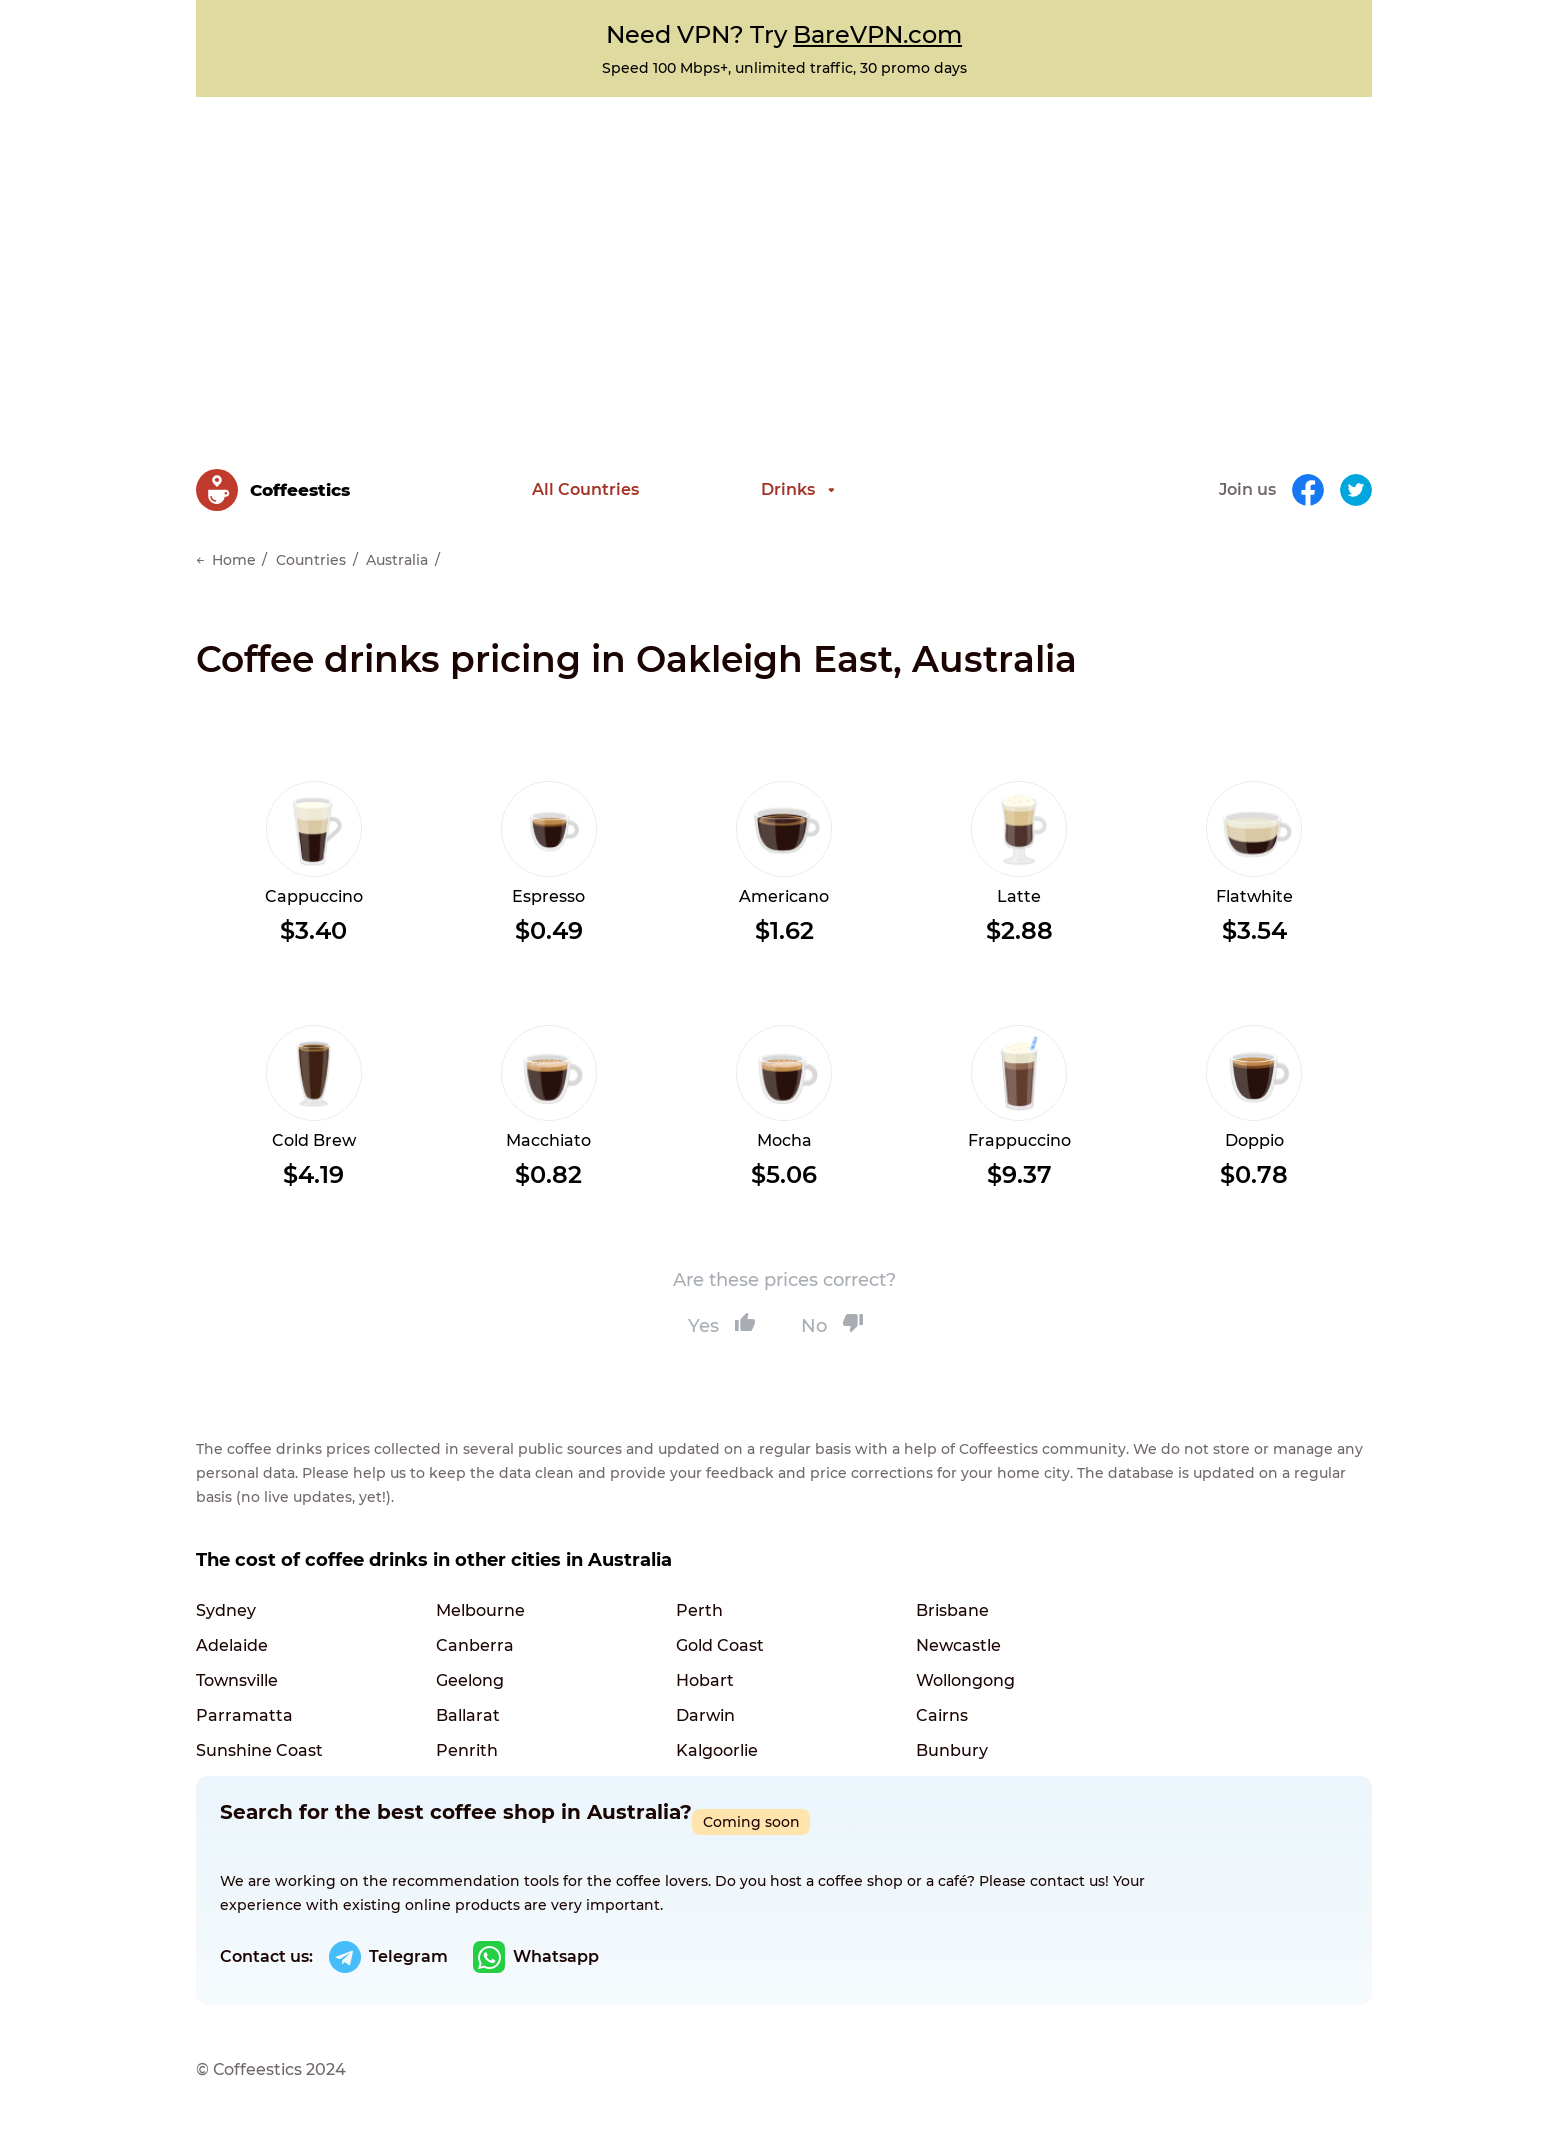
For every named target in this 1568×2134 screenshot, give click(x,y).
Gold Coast (720, 1645)
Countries (311, 560)
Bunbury (952, 1750)
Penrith (467, 1750)
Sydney (226, 1610)
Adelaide (232, 1645)
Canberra (475, 1645)
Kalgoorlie (717, 1750)
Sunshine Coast (259, 1750)
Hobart (705, 1680)
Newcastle (958, 1645)
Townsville (237, 1680)
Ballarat (468, 1715)
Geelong (470, 1680)
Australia (397, 560)
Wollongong (965, 1680)
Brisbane (952, 1610)
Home (234, 560)
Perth (699, 1610)
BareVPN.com (877, 34)
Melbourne (480, 1610)
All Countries (585, 489)
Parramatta (244, 1715)
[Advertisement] (784, 247)
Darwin (705, 1715)
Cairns (942, 1715)
